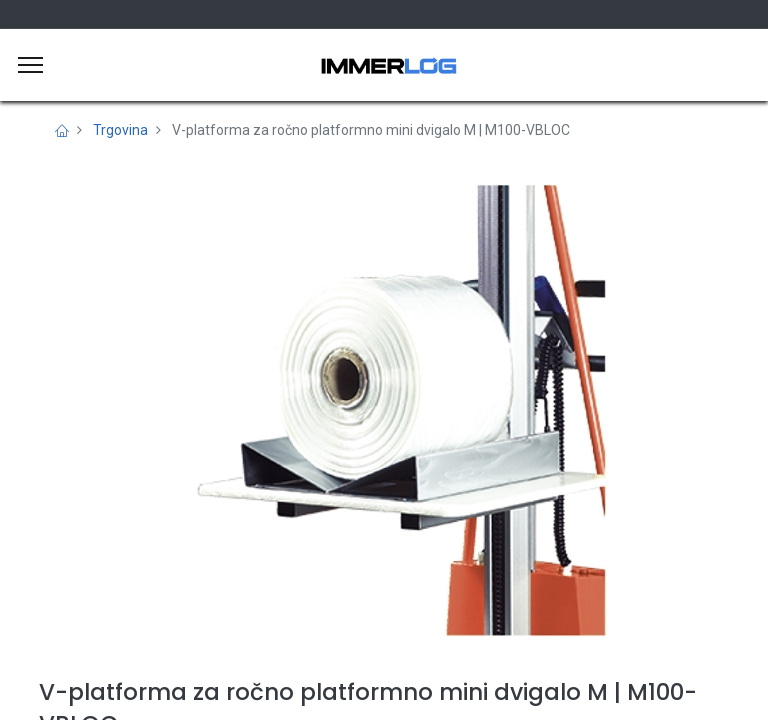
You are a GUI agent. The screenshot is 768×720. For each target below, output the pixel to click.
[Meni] (30, 65)
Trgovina (120, 130)
